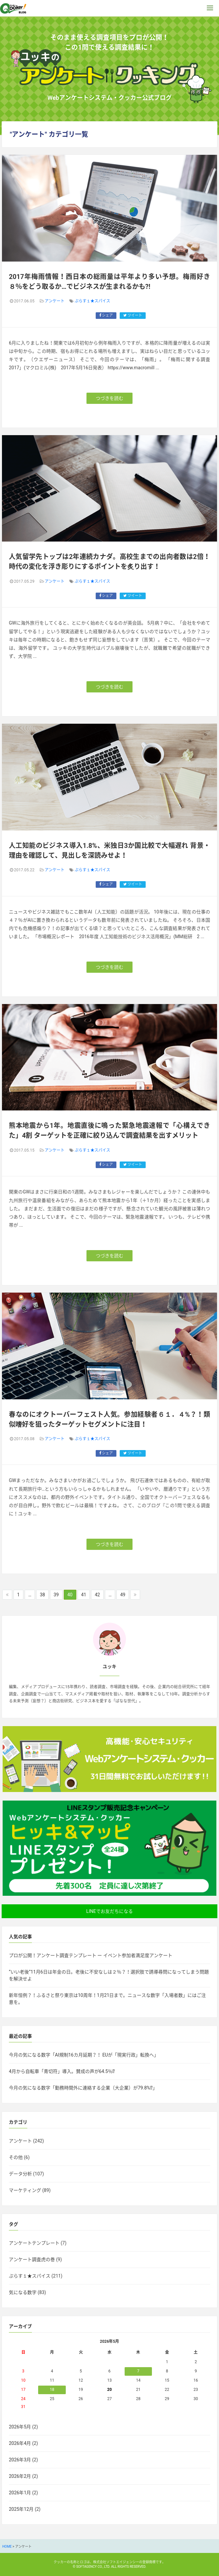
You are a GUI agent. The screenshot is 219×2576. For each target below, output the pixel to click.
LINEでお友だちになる (109, 1911)
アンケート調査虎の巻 (32, 2259)
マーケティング (25, 2190)
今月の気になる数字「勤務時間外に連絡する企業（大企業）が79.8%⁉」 (83, 2087)
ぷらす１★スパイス (92, 301)
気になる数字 (22, 2292)
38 (42, 1594)
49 (122, 1594)
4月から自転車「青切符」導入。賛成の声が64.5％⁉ (62, 2071)
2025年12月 (21, 2509)
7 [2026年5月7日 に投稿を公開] (138, 2371)
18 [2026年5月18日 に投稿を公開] (52, 2389)
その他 (16, 2157)
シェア (106, 315)
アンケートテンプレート (34, 2243)
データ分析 (20, 2173)
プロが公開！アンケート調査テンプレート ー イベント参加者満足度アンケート (90, 1955)
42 (97, 1594)
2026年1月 (20, 2492)
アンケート (54, 301)
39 (56, 1594)
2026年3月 (20, 2459)
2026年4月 (20, 2443)
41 (83, 1594)
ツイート (132, 315)
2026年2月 (20, 2476)
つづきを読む (109, 398)
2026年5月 (20, 2426)
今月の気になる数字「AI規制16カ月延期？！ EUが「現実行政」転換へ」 (83, 2055)
